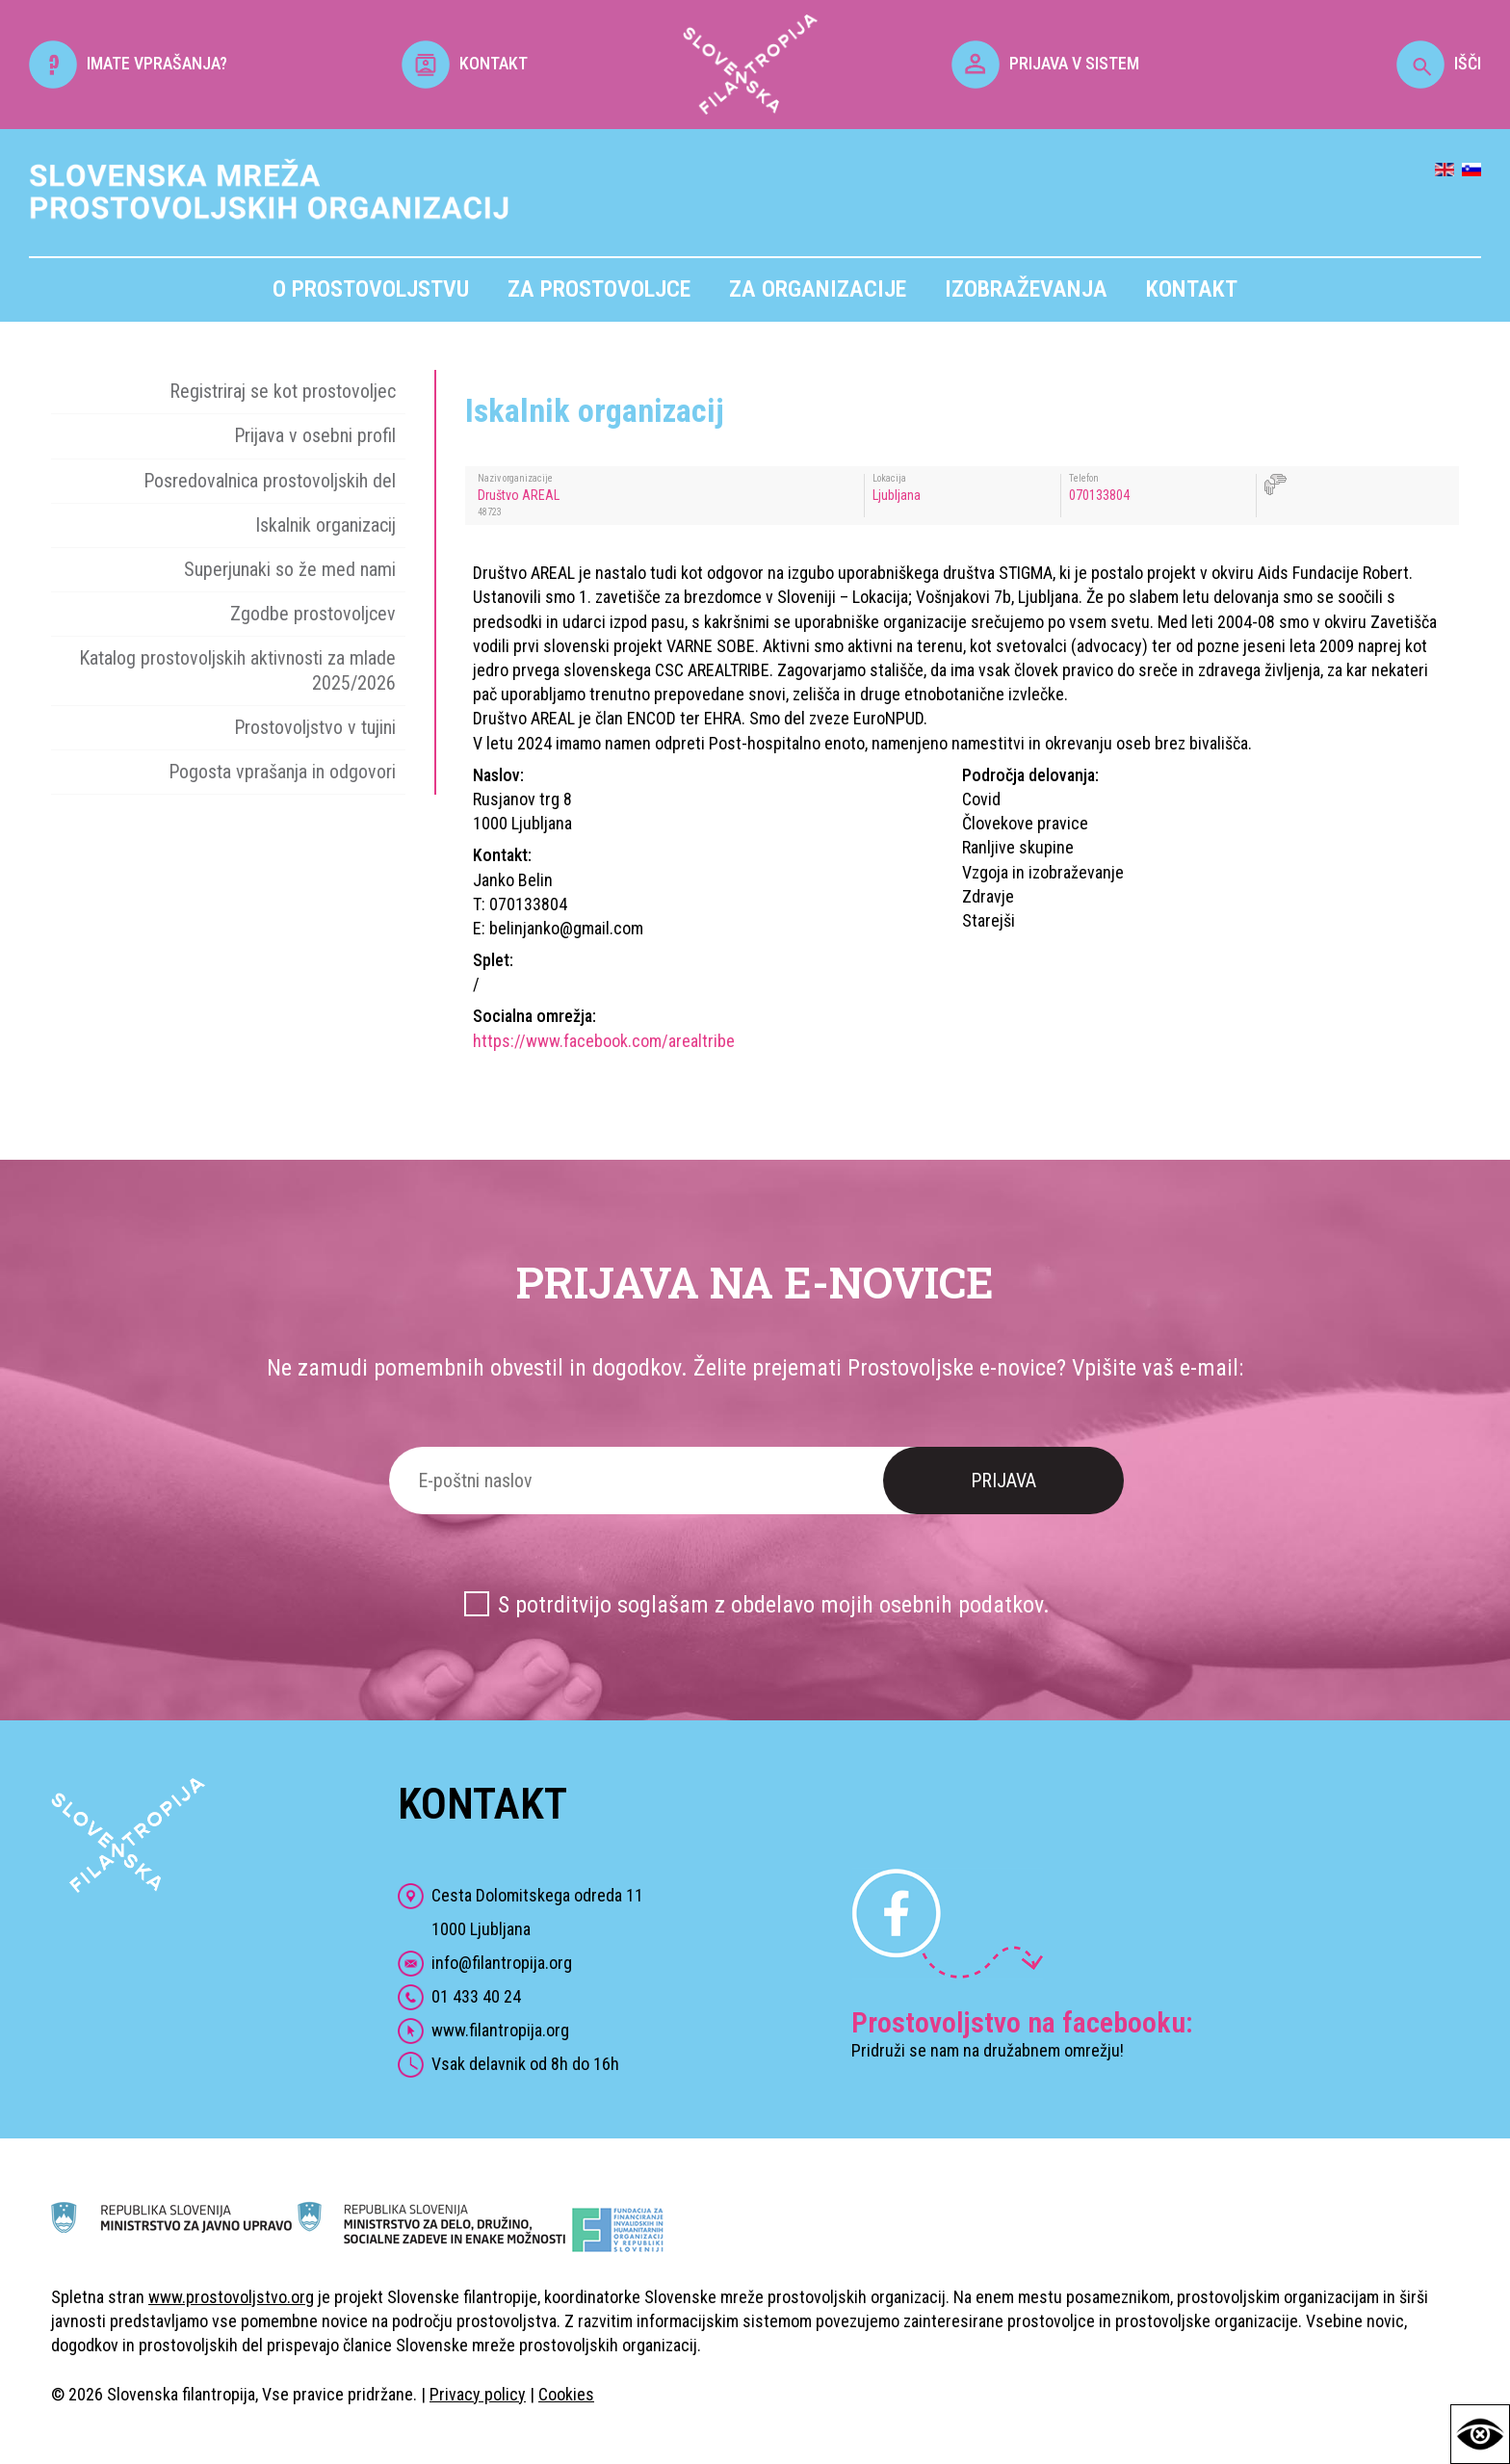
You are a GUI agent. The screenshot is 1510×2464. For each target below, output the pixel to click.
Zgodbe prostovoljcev (313, 613)
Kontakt (1191, 288)
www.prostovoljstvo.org (231, 2297)
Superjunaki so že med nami (290, 569)
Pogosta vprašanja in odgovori (282, 771)
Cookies (566, 2394)
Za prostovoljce (599, 288)
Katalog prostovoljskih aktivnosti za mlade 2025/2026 (237, 670)
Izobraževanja (1026, 288)
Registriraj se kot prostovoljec (282, 391)
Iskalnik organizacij (325, 525)
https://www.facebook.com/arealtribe (604, 1041)
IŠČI (1438, 63)
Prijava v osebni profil (315, 435)
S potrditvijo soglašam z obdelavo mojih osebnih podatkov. (774, 1604)
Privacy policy (478, 2394)
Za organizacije (817, 288)
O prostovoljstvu (371, 288)
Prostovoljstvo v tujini (315, 727)
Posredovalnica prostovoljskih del (269, 480)
